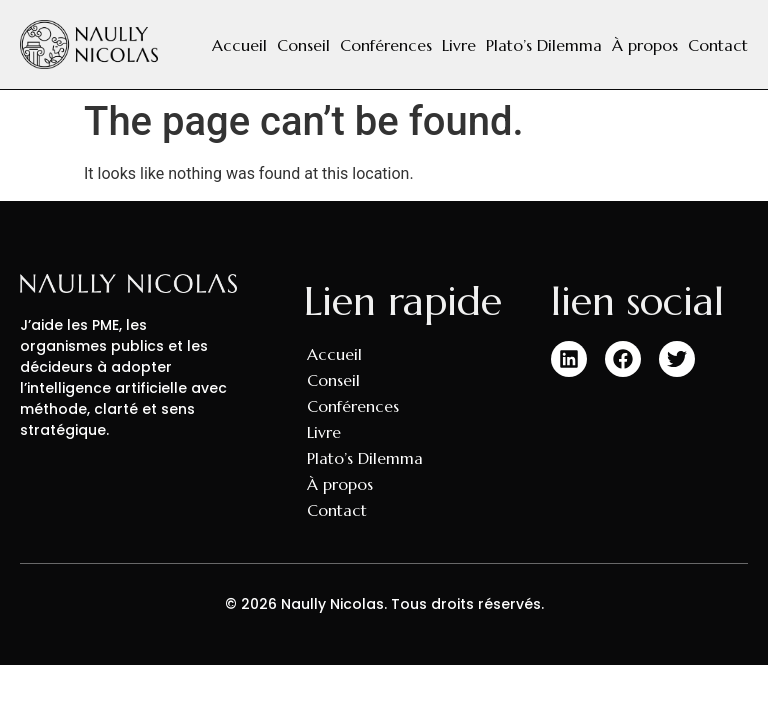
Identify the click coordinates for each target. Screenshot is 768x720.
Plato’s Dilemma (544, 45)
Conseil (303, 45)
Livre (459, 45)
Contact (718, 45)
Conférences (386, 45)
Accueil (239, 45)
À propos (645, 45)
